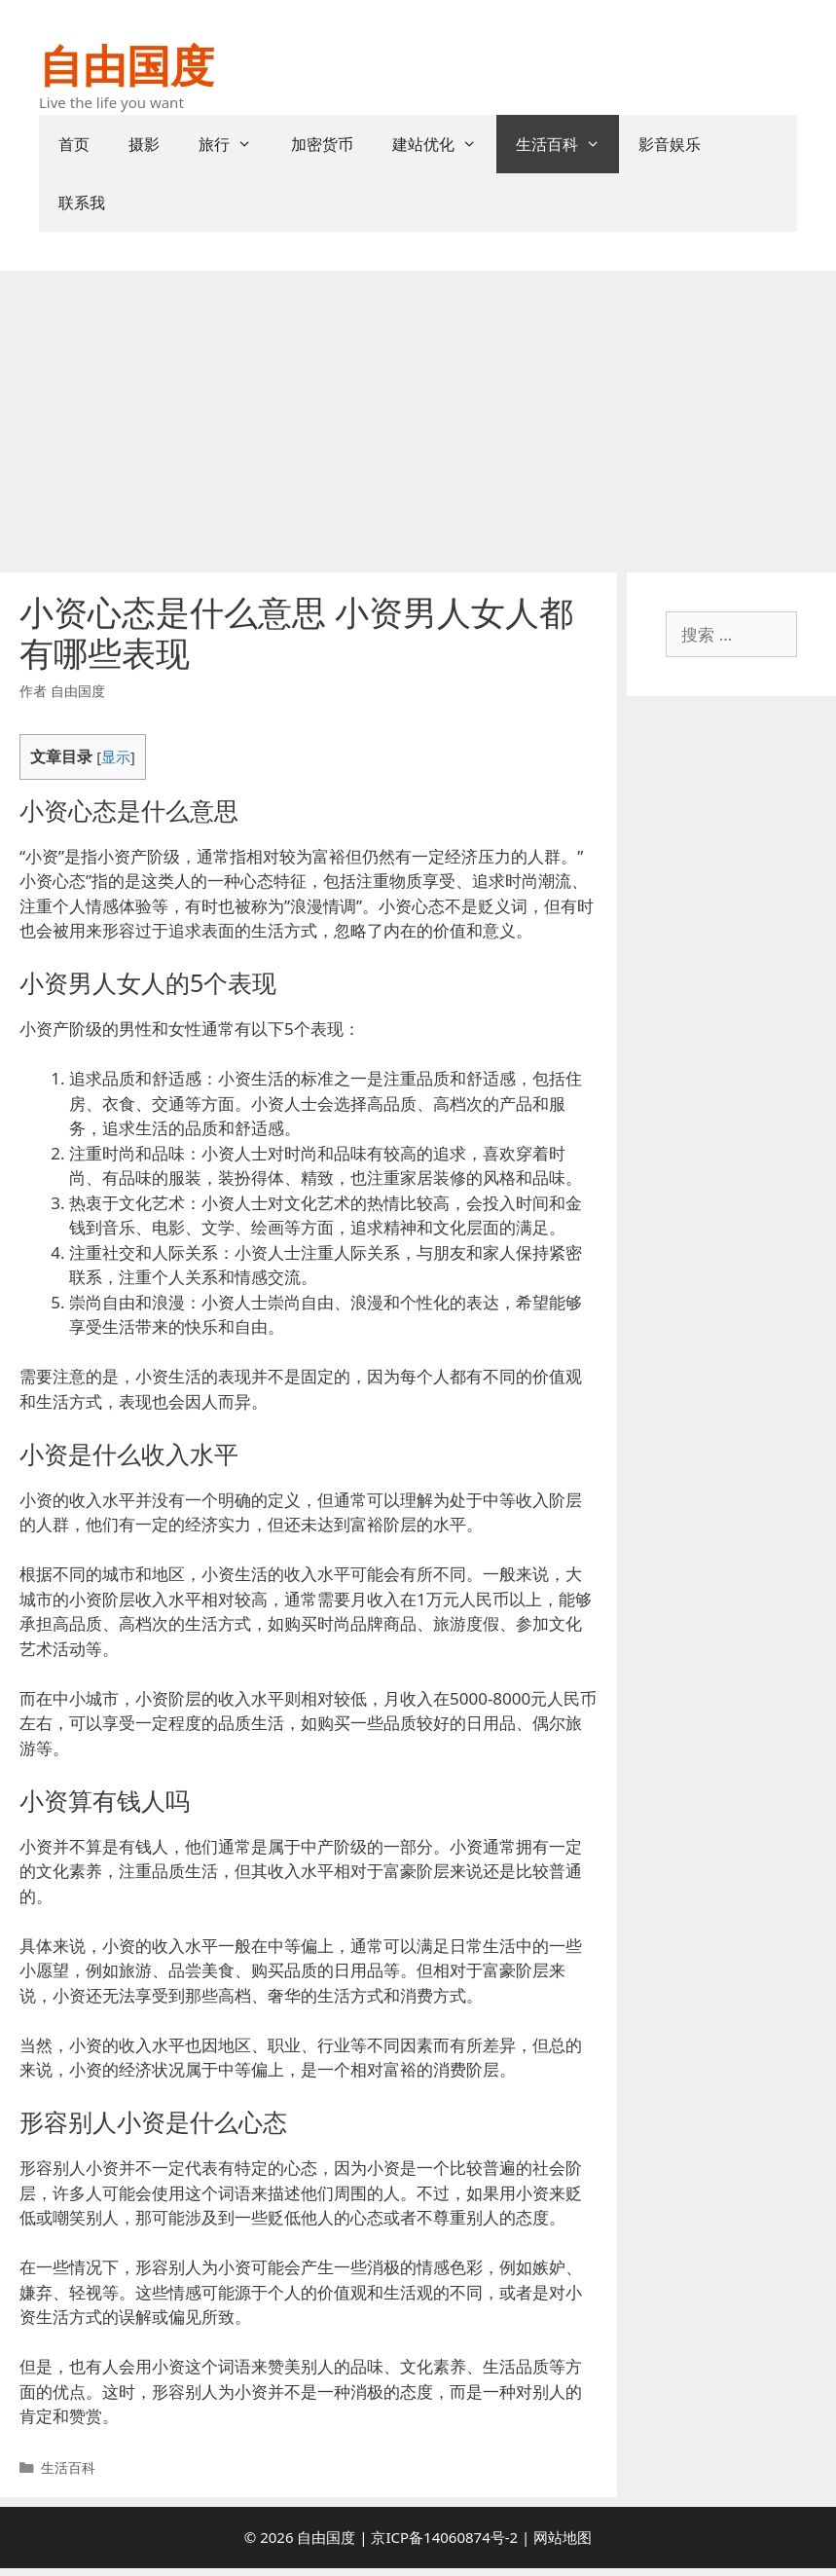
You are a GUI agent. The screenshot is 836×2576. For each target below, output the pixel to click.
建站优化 (444, 144)
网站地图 (562, 2537)
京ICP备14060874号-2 (444, 2537)
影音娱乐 (669, 144)
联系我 (81, 202)
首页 (74, 144)
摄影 (144, 144)
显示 (115, 756)
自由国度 (126, 64)
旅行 (235, 144)
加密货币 (322, 144)
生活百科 (568, 144)
